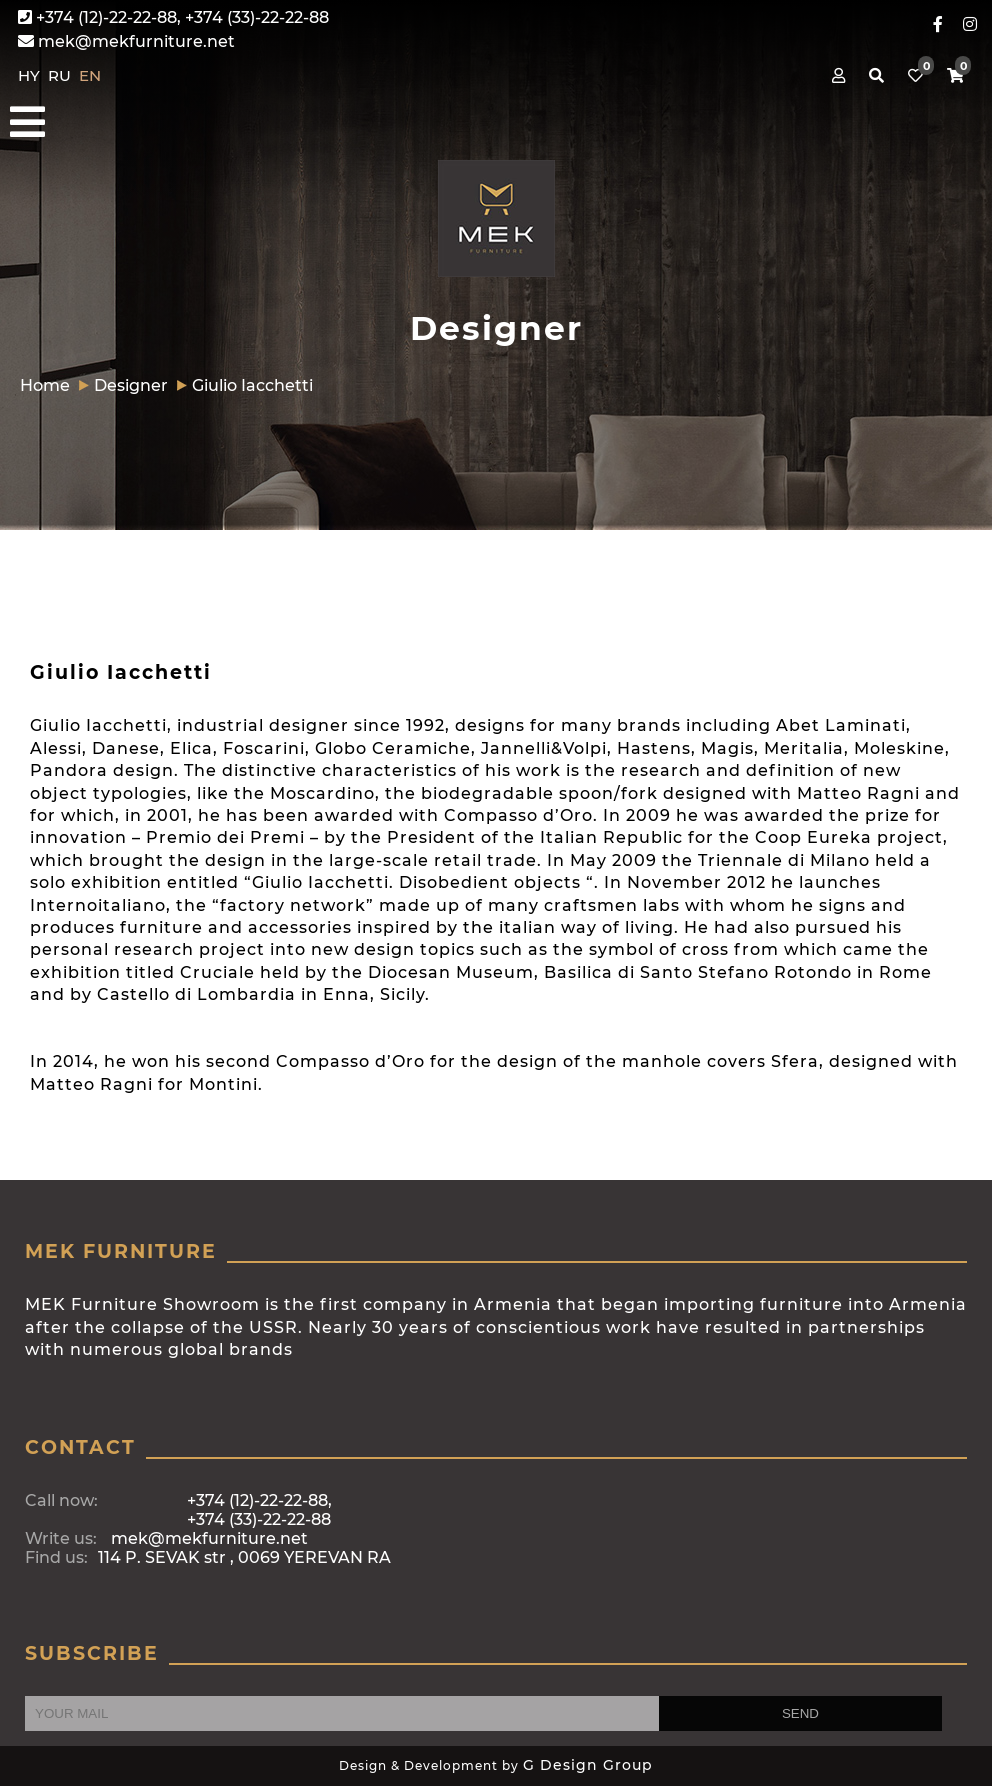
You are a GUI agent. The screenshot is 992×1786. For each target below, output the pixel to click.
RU (61, 75)
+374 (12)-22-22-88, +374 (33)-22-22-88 (173, 17)
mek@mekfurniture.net (126, 41)
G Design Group (588, 1765)
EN (90, 75)
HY (31, 75)
